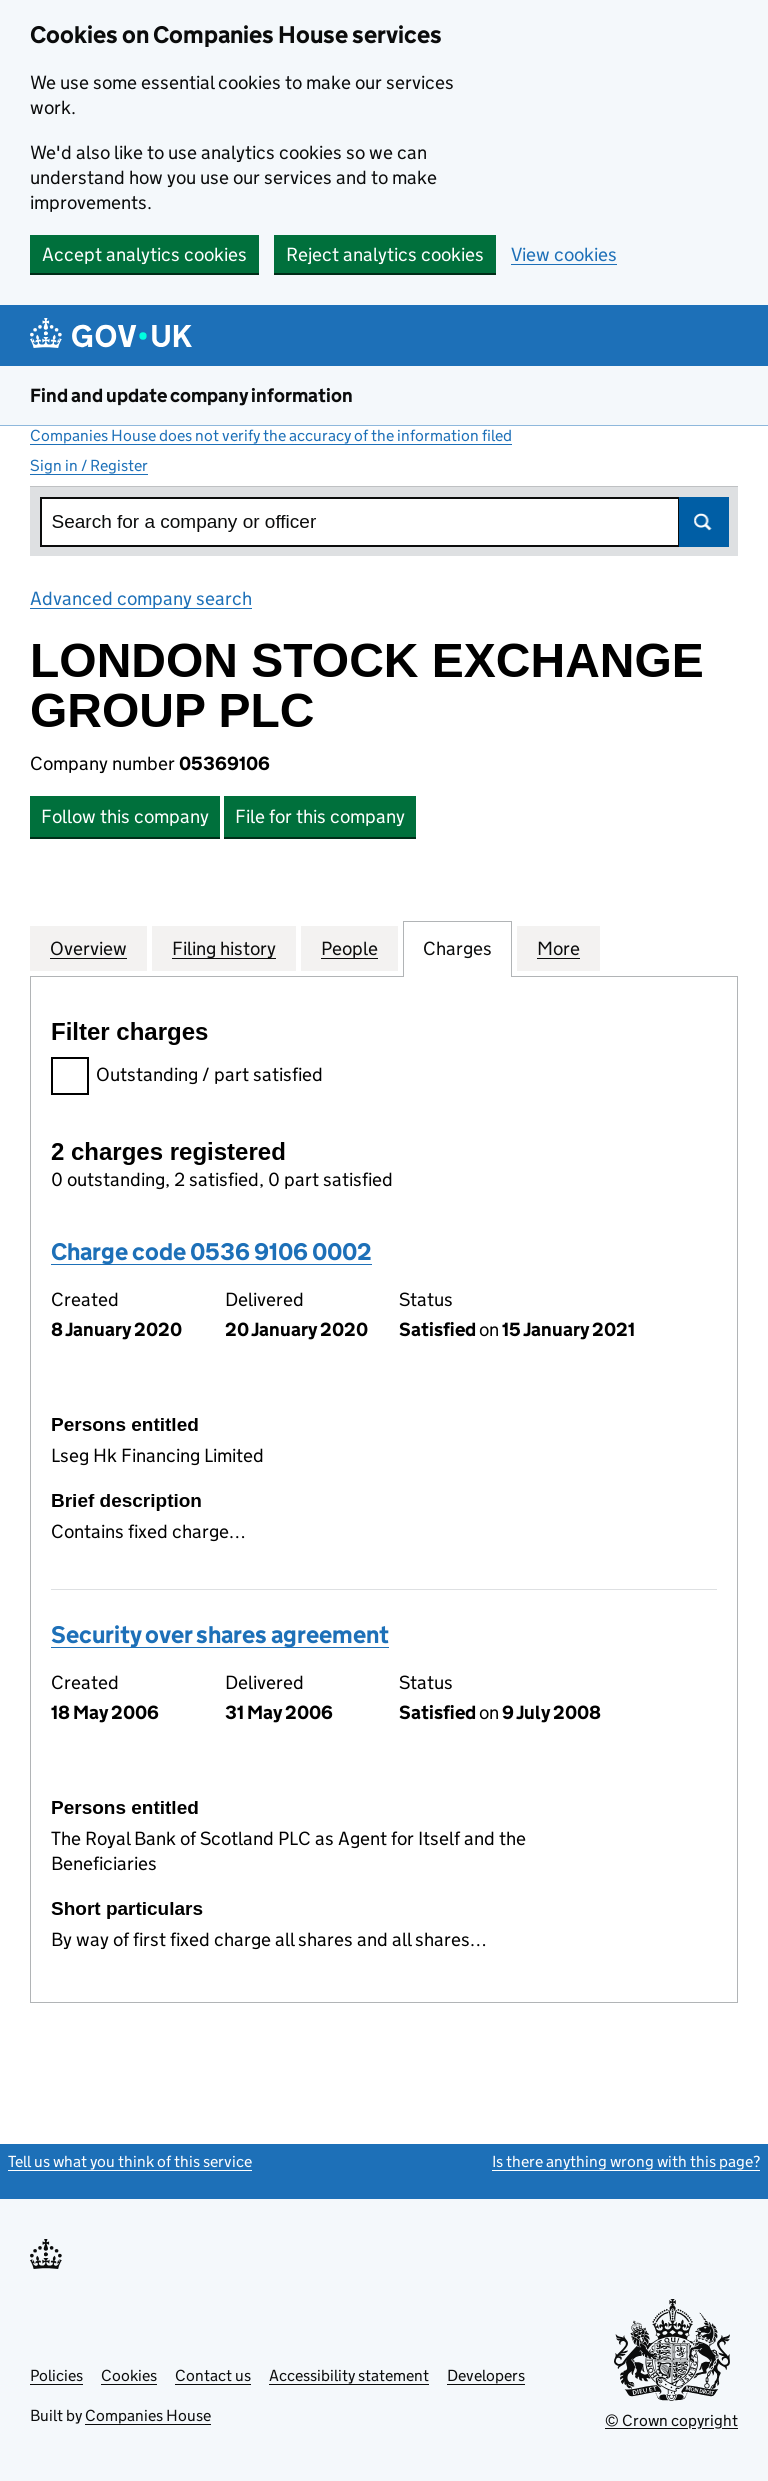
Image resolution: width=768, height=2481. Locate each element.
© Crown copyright (671, 2420)
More (558, 948)
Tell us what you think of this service (130, 2161)
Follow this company (125, 816)
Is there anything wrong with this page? (626, 2161)
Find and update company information (191, 395)
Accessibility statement (349, 2375)
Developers (486, 2375)
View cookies (564, 254)
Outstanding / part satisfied (187, 1077)
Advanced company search (141, 598)
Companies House (148, 2415)
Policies (56, 2375)
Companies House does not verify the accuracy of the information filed (271, 435)
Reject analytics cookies (385, 254)
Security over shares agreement (220, 1634)
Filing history (224, 948)
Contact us (213, 2375)
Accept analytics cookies (144, 254)
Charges (457, 948)
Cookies (129, 2375)
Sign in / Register (89, 465)
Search (704, 522)
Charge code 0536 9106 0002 (211, 1251)
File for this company (320, 816)
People (349, 948)
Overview (88, 948)
